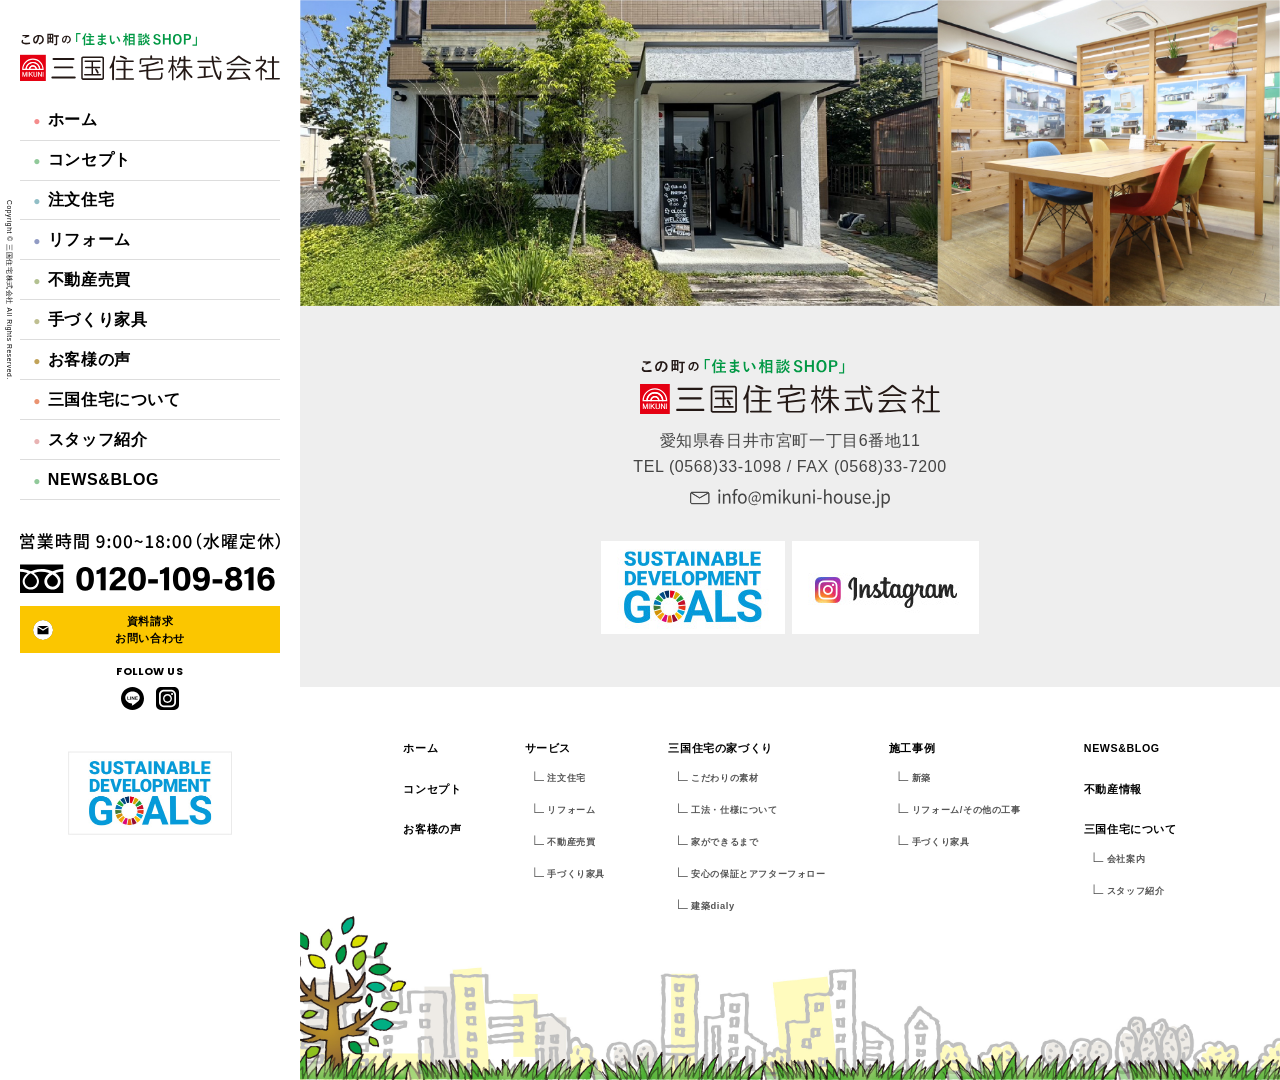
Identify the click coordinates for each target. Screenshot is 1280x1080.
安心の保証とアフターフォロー (758, 874)
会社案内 (1126, 859)
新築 (921, 778)
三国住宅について (106, 399)
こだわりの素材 (724, 778)
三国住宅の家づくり (720, 748)
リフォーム (82, 239)
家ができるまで (724, 842)
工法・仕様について (734, 810)
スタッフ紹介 (90, 439)
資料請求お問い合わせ (150, 629)
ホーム (65, 119)
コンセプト (82, 159)
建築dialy (712, 906)
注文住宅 (73, 199)
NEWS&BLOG (96, 479)
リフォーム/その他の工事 (966, 810)
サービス (548, 748)
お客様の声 (82, 359)
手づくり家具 (90, 319)
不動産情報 (1113, 789)
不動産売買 (82, 279)
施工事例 (912, 748)
